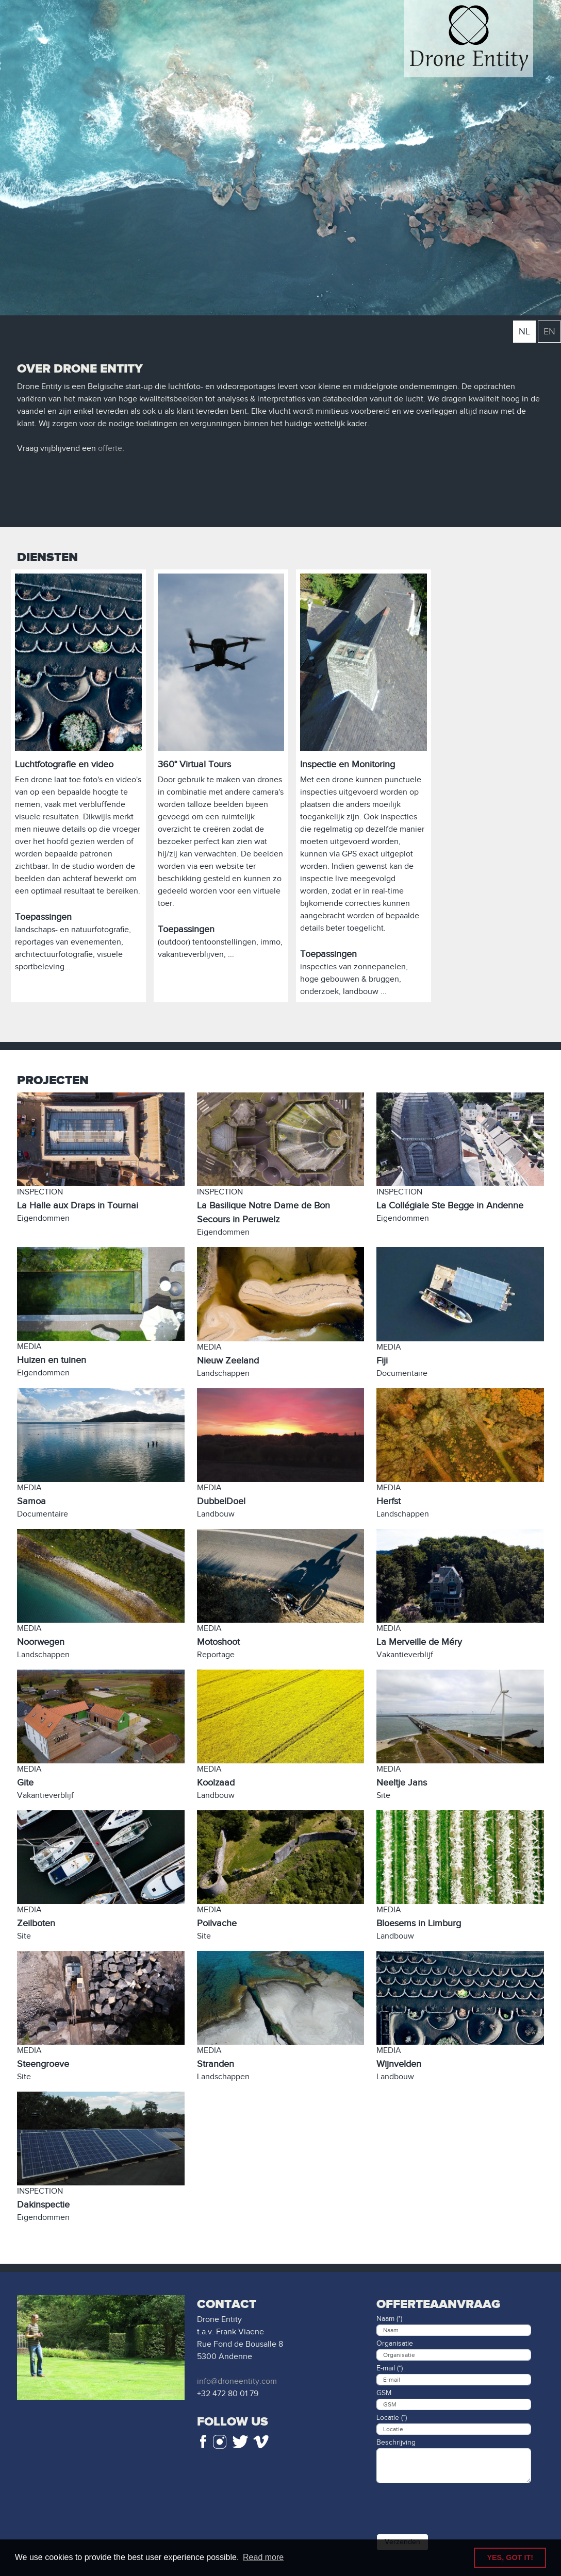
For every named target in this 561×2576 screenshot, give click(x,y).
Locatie (387, 2418)
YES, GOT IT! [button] (510, 2557)
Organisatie (394, 2343)
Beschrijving (396, 2442)
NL (524, 331)
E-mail (385, 2368)
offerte (110, 448)
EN (549, 331)
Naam (385, 2319)
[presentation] (454, 2506)
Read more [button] (263, 2557)
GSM (383, 2393)
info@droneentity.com (237, 2381)
